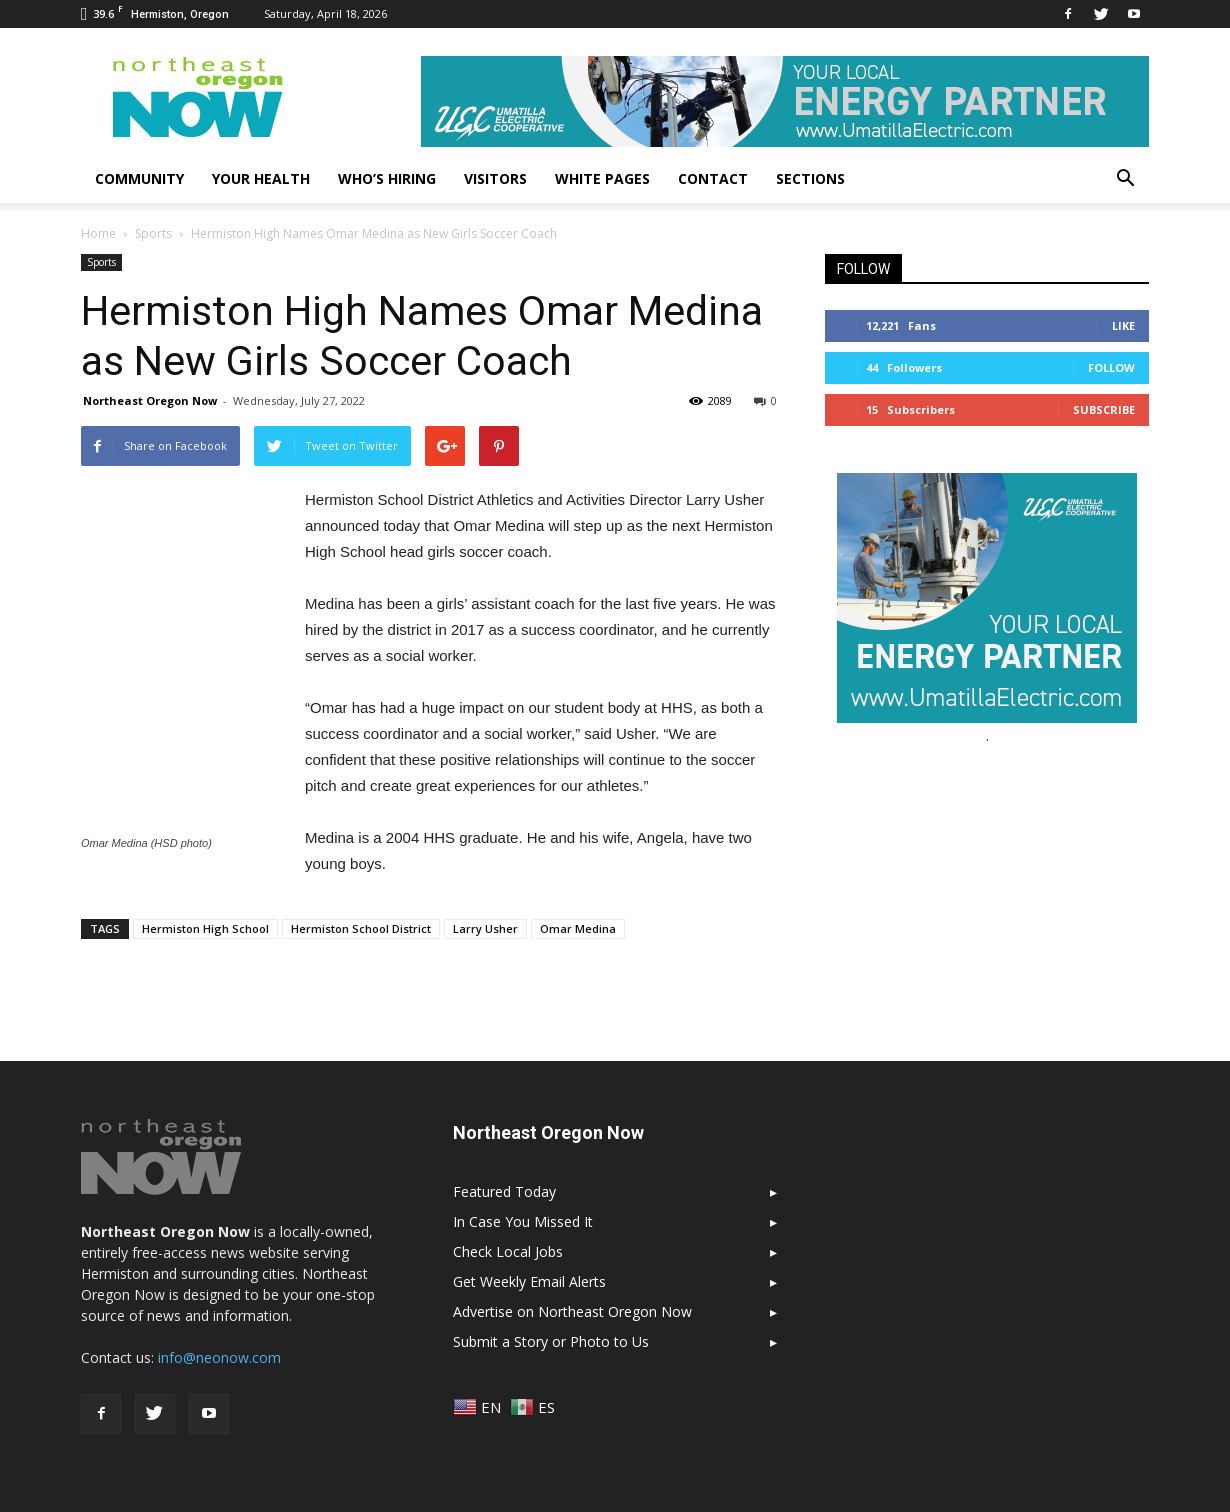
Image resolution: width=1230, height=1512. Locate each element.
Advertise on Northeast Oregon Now (572, 1311)
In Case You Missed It (523, 1221)
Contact (713, 178)
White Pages (602, 178)
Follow (1111, 367)
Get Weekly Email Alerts (529, 1281)
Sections (810, 178)
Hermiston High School (205, 928)
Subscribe (1104, 409)
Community (139, 178)
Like (1123, 325)
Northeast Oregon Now (150, 400)
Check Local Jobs (508, 1251)
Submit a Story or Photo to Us (551, 1341)
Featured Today (504, 1191)
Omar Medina (578, 928)
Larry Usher (485, 928)
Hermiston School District (361, 928)
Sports (101, 262)
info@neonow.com (219, 1357)
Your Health (261, 178)
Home (98, 233)
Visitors (495, 178)
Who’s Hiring (387, 178)
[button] (1125, 179)
